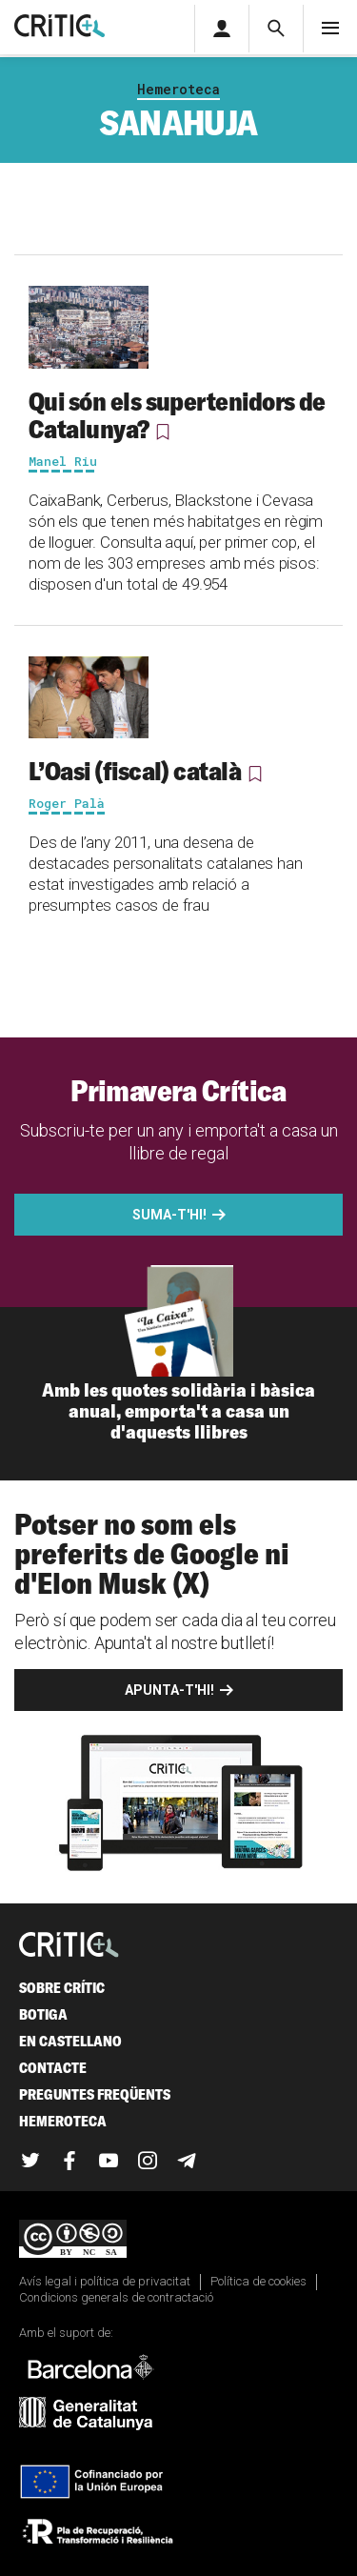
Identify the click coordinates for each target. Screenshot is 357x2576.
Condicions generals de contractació (116, 2297)
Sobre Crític (62, 1988)
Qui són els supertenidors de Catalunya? (177, 415)
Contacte (53, 2068)
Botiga (43, 2014)
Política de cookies (258, 2281)
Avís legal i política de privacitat (104, 2281)
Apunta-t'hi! (169, 1690)
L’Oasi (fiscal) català (135, 771)
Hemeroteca (178, 89)
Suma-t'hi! (169, 1214)
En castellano (70, 2041)
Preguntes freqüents (94, 2094)
